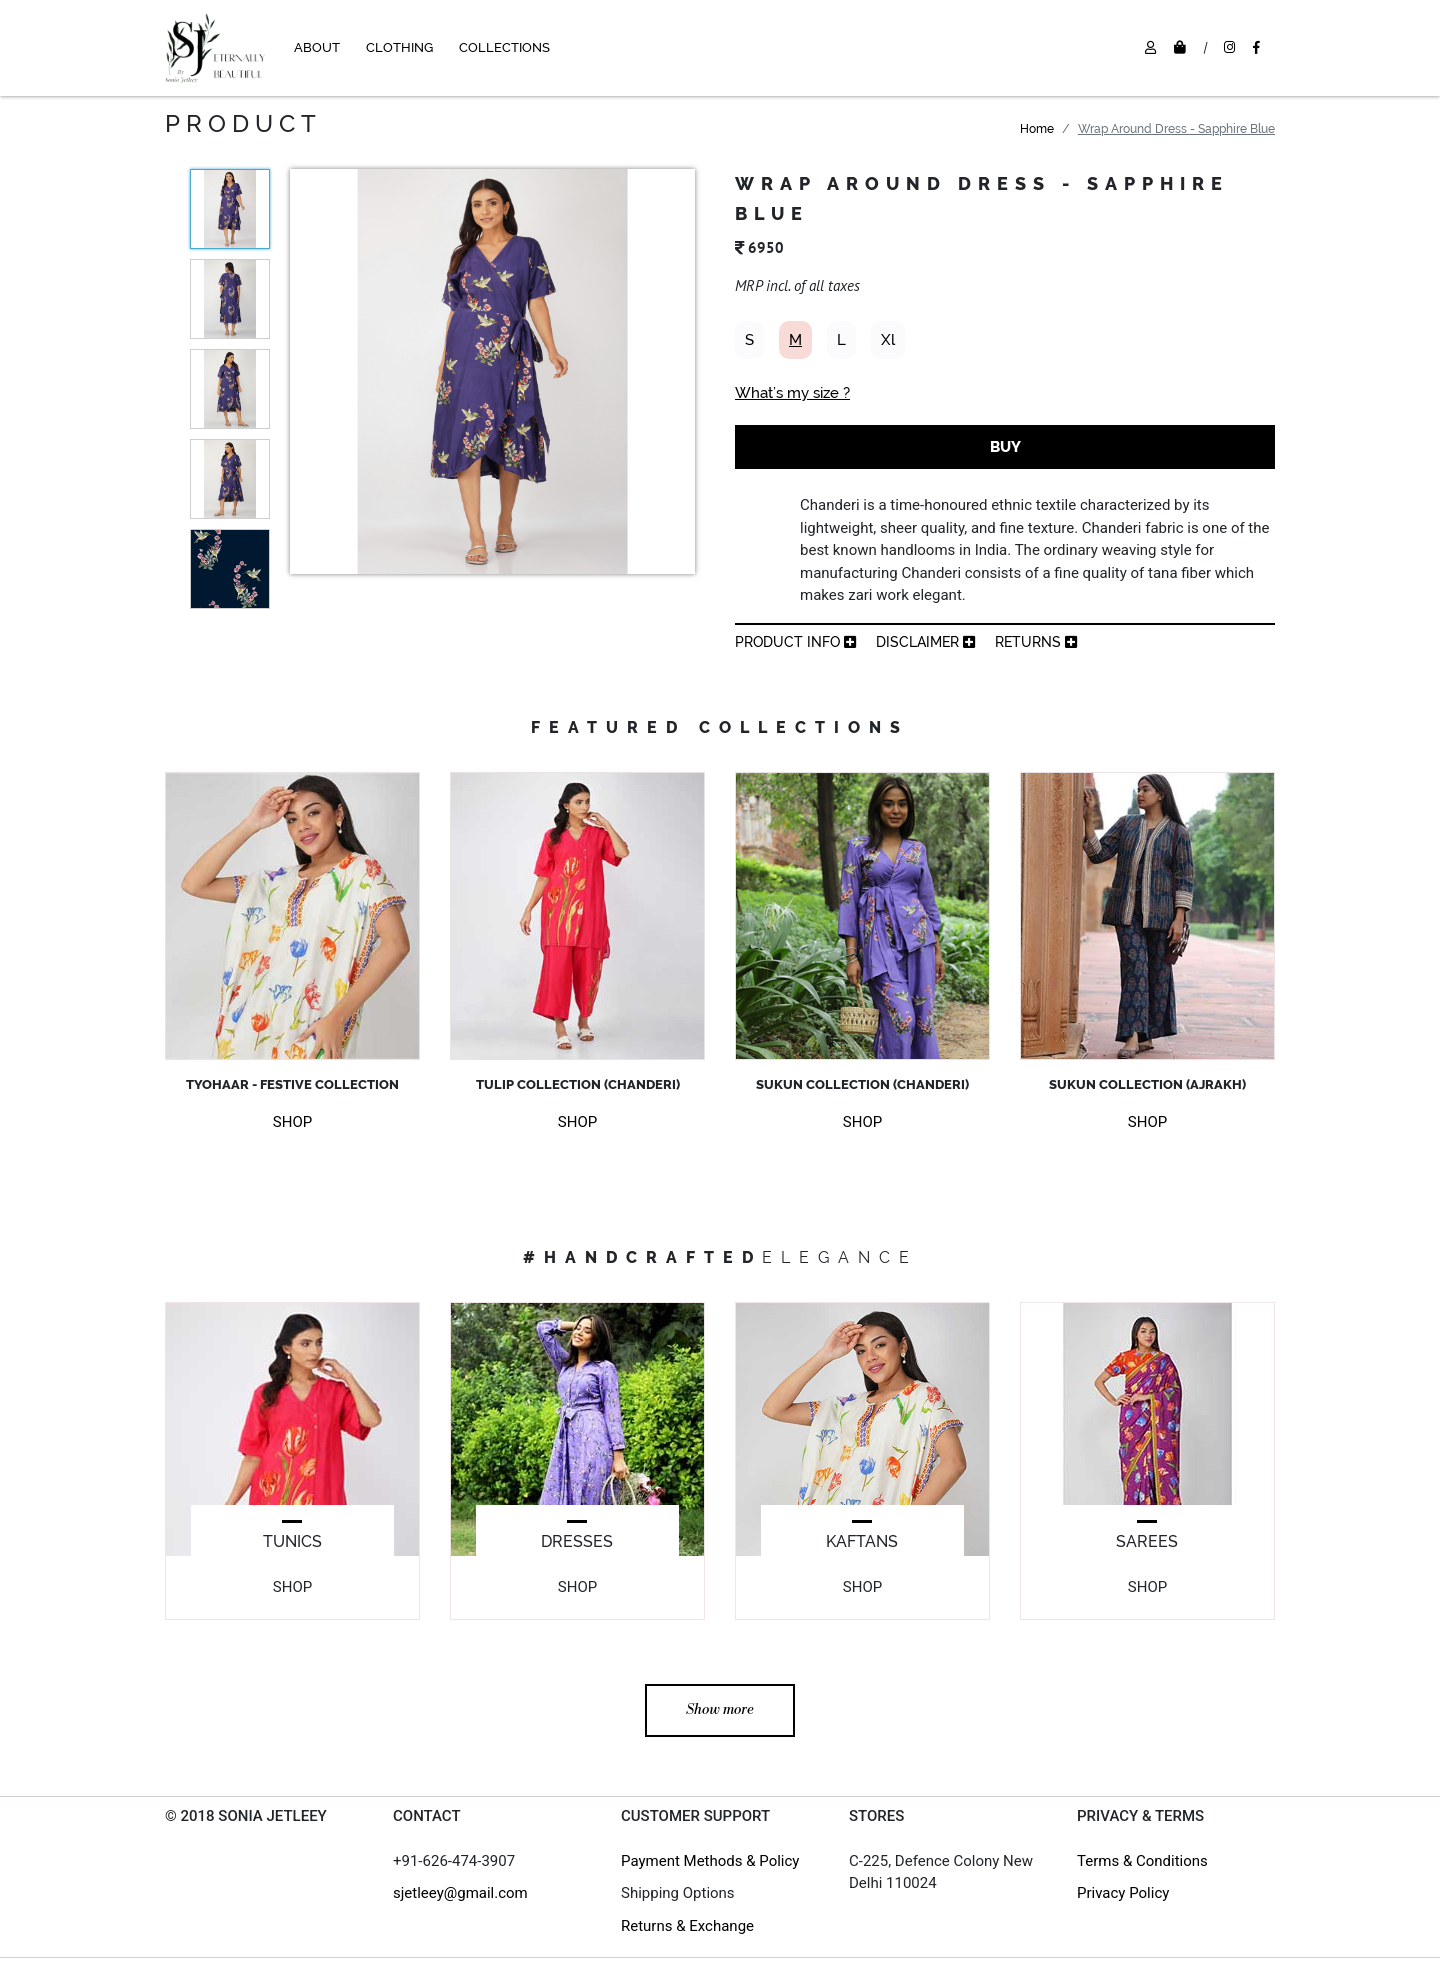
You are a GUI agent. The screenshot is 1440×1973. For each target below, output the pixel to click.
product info (795, 642)
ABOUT (317, 47)
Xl (888, 340)
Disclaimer (925, 642)
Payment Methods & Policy (710, 1861)
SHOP (292, 1122)
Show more (720, 1710)
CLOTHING (399, 47)
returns (1036, 642)
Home (1037, 129)
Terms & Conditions (1142, 1861)
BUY (1005, 447)
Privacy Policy (1123, 1893)
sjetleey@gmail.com (460, 1893)
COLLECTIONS (504, 47)
